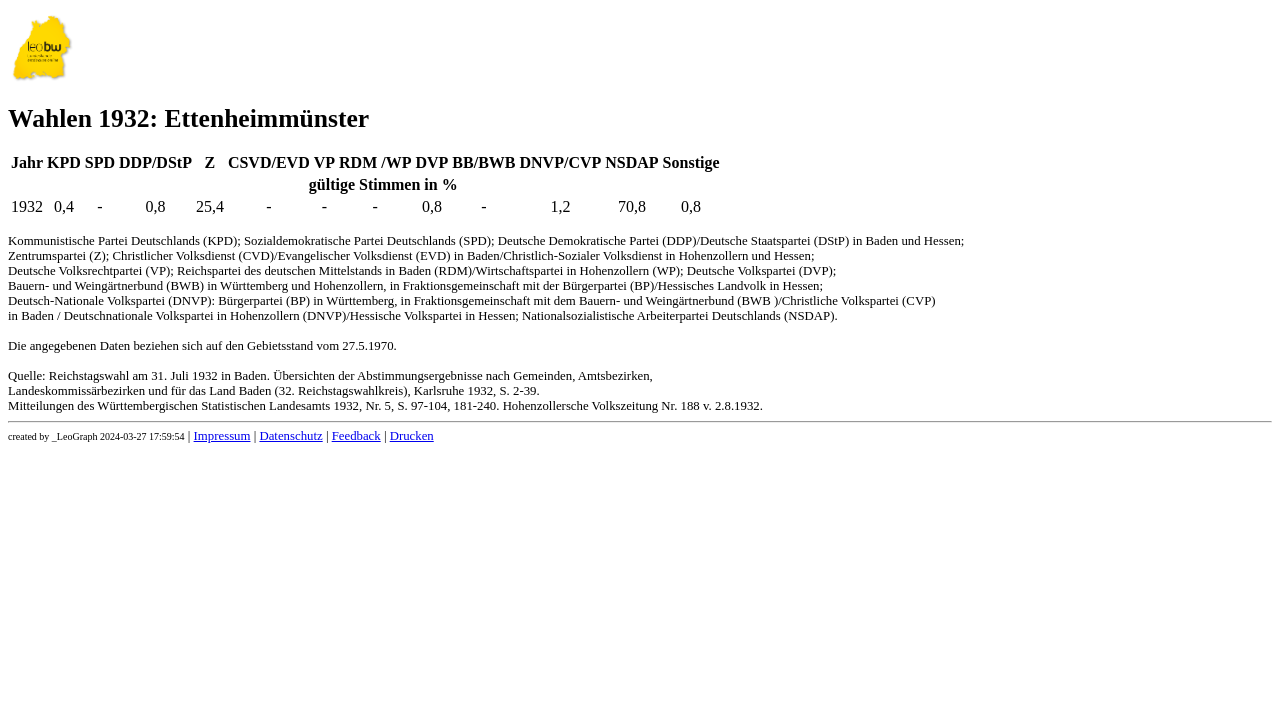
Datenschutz (290, 436)
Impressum (222, 436)
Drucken (412, 436)
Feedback (356, 436)
